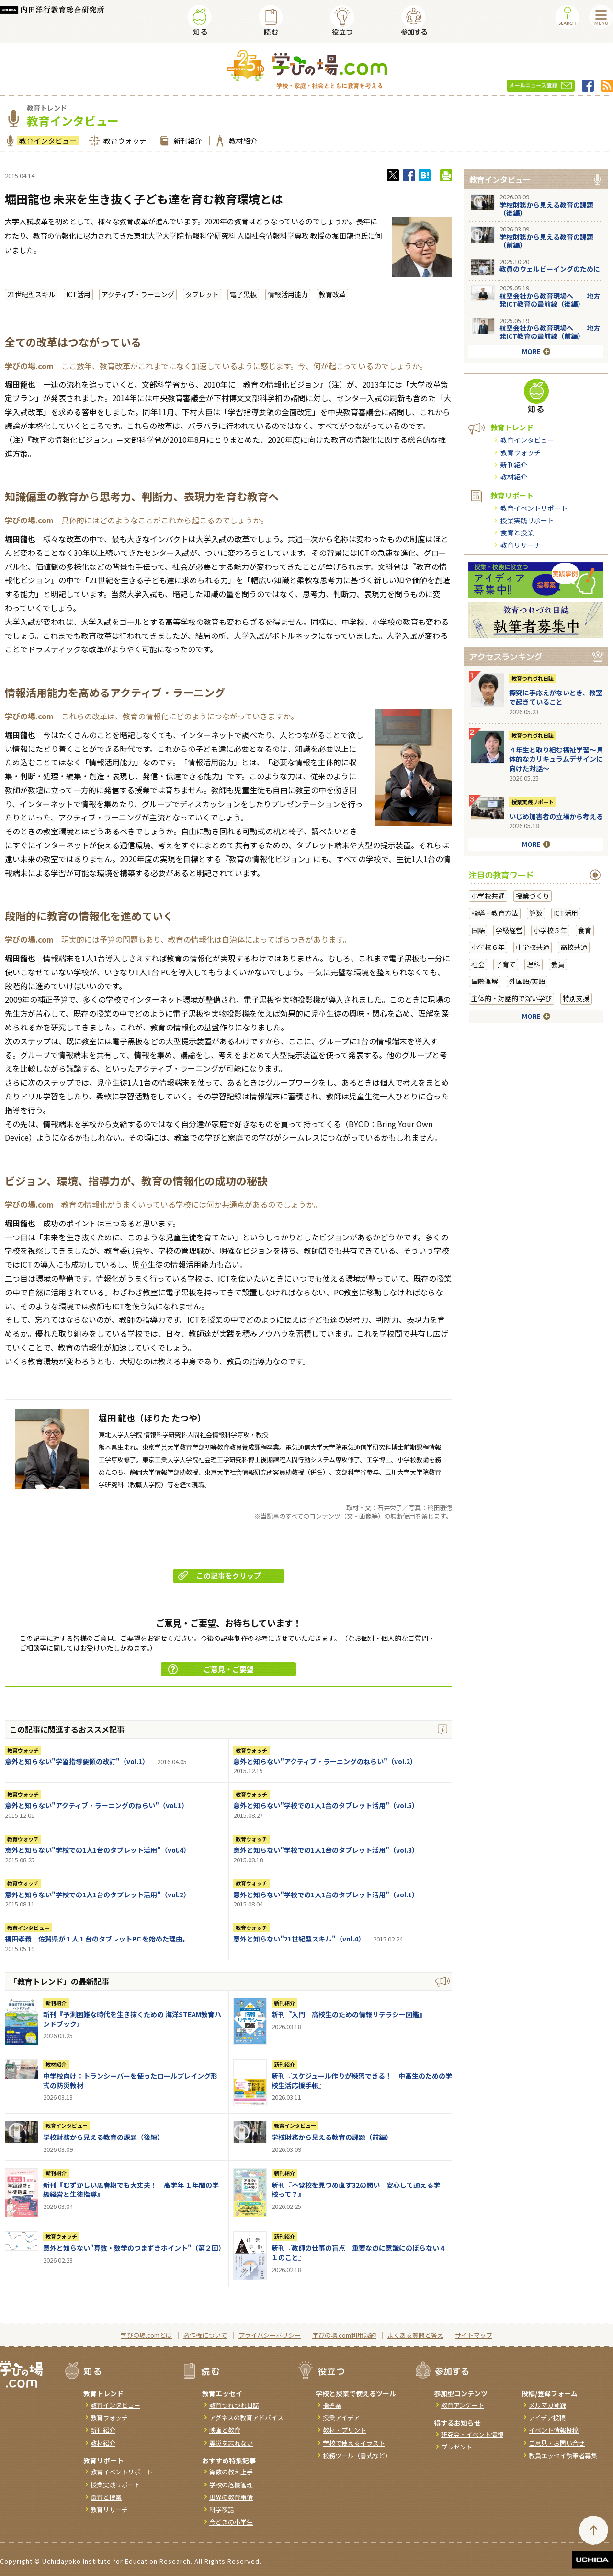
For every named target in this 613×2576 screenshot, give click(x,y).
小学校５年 (550, 930)
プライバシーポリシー (269, 2335)
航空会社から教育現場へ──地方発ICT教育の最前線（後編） (549, 300)
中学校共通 (532, 947)
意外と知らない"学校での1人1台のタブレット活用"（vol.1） (326, 1894)
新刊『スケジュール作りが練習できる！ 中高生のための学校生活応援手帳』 (362, 2080)
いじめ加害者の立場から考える (556, 816)
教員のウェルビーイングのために (549, 269)
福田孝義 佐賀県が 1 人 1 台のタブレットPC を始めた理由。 (97, 1938)
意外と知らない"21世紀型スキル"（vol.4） (299, 1938)
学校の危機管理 (231, 2484)
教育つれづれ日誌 (532, 678)
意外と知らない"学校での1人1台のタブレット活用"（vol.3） (326, 1850)
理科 (533, 964)
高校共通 (573, 947)
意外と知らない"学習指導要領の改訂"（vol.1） (77, 1761)
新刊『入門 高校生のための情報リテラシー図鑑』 (349, 2014)
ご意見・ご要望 (211, 1669)
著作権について (205, 2335)
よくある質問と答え (415, 2335)
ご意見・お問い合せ (557, 2443)
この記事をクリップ (219, 1576)
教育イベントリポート (534, 508)
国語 (478, 930)
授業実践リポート (527, 520)
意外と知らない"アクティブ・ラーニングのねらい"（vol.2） (325, 1761)
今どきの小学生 (231, 2522)
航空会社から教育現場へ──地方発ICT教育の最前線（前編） (549, 332)
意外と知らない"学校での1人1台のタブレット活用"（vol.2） (97, 1894)
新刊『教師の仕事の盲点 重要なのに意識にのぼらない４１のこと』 (359, 2252)
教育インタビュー (47, 140)
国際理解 (484, 981)
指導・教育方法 (494, 913)
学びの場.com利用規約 (344, 2335)
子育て (506, 964)
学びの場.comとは (146, 2335)
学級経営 (509, 930)
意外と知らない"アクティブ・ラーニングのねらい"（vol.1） (96, 1805)
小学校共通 (488, 896)
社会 (478, 964)
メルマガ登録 (547, 2405)
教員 (558, 964)
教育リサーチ (520, 545)
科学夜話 (221, 2509)
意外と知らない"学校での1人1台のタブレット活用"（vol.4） (97, 1850)
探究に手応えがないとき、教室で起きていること (555, 697)
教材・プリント (344, 2430)
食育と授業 (517, 532)
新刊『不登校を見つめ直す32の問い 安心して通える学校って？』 (356, 2189)
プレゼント (456, 2446)
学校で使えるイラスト (354, 2443)
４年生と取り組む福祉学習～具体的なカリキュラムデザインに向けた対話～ (556, 759)
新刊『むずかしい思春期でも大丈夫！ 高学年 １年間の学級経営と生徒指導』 (131, 2189)
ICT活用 (78, 294)
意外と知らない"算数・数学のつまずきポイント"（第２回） (134, 2248)
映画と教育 (224, 2430)
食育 (584, 930)
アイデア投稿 (547, 2417)
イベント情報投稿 (554, 2430)
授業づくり (532, 896)
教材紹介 (242, 140)
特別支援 (576, 998)
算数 (536, 913)
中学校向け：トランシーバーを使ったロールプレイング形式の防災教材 (130, 2080)
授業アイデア (341, 2417)
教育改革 (332, 294)
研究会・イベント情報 (472, 2434)
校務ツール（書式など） (357, 2455)
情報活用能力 (288, 294)
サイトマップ (473, 2335)
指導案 (332, 2405)
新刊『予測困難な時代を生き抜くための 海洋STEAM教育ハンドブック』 (132, 2019)
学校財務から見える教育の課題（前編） (332, 2137)
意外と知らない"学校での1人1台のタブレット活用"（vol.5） (326, 1805)
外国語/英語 (527, 981)
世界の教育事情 (231, 2497)
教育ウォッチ (124, 140)
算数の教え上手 (231, 2471)
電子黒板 (243, 294)
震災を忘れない (231, 2443)
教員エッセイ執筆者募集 (563, 2455)
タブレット (202, 294)
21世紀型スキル (31, 294)
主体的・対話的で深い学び (511, 998)
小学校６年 (488, 947)
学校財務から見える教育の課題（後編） (103, 2137)
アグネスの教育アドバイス (246, 2417)
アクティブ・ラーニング (138, 294)
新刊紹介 (186, 140)
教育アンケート (462, 2405)
